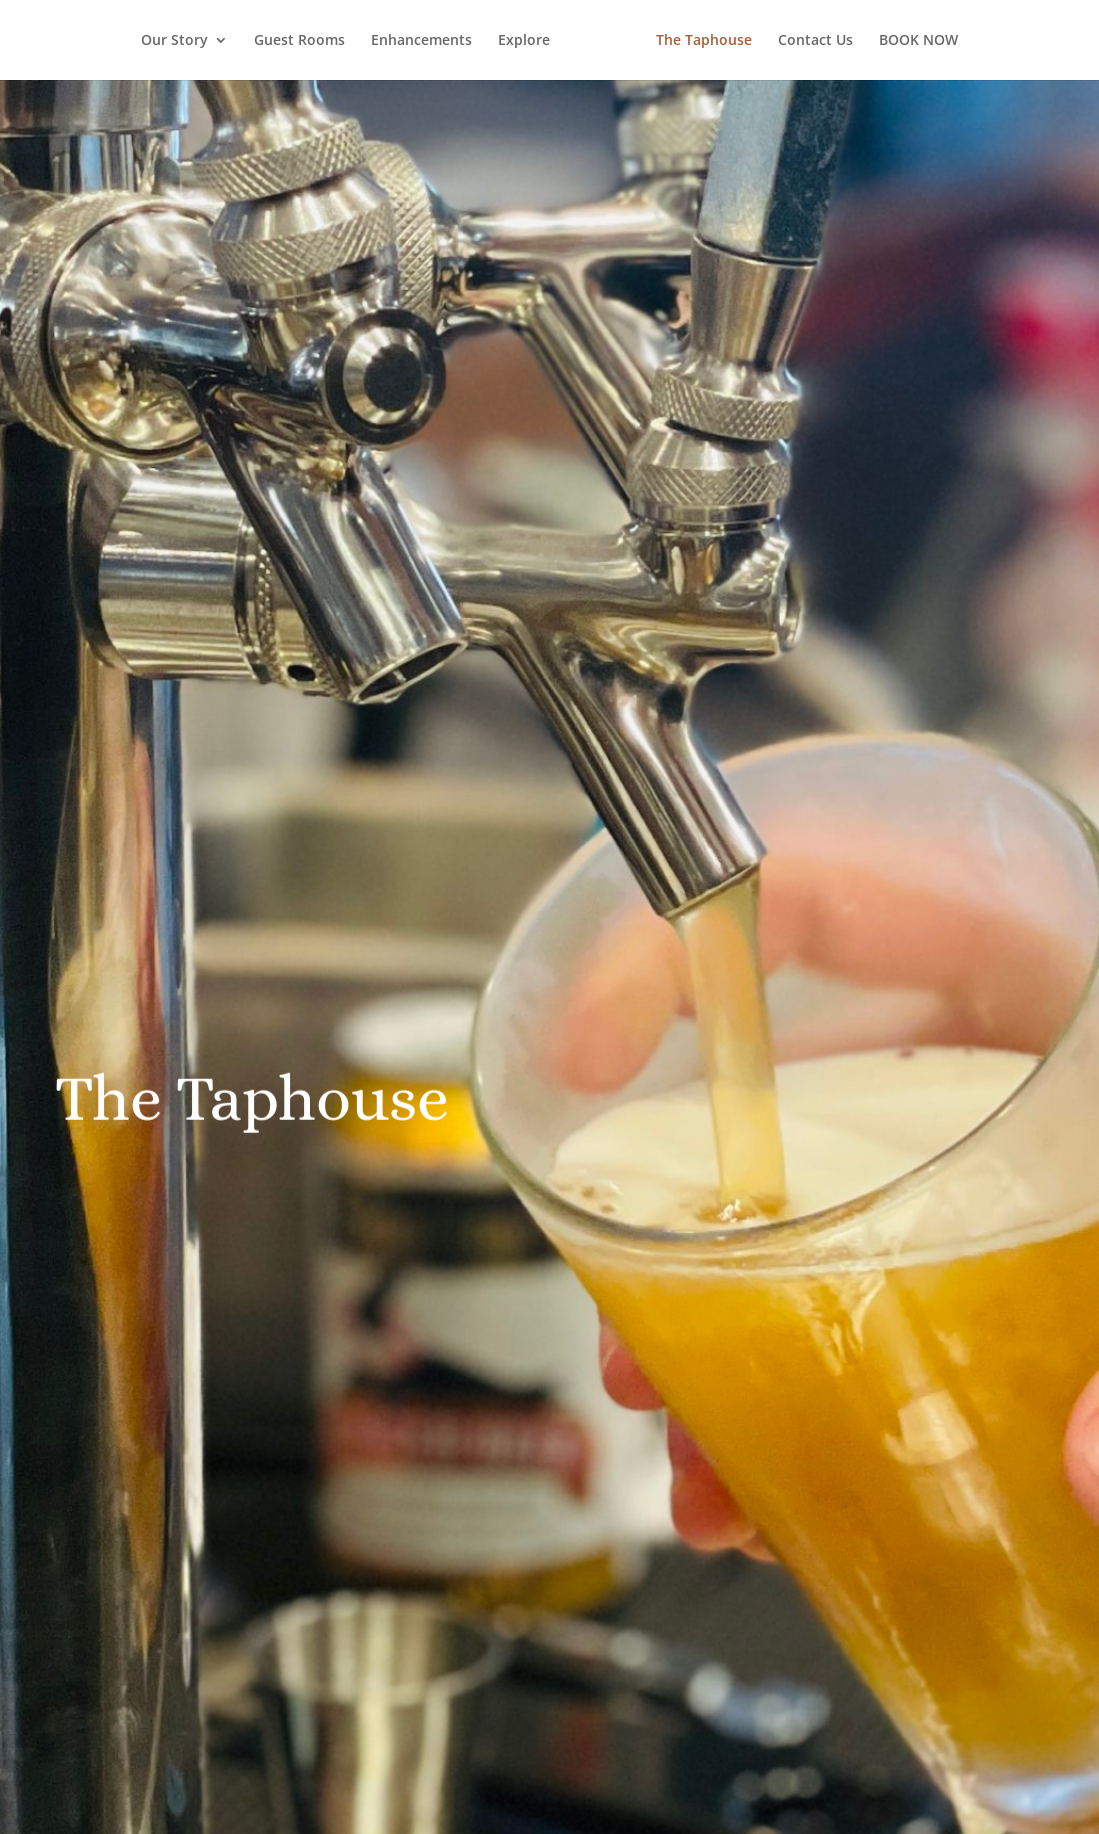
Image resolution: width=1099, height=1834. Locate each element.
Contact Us (815, 41)
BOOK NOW (918, 41)
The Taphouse (704, 41)
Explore (524, 41)
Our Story (174, 41)
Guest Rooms (299, 41)
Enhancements (421, 41)
